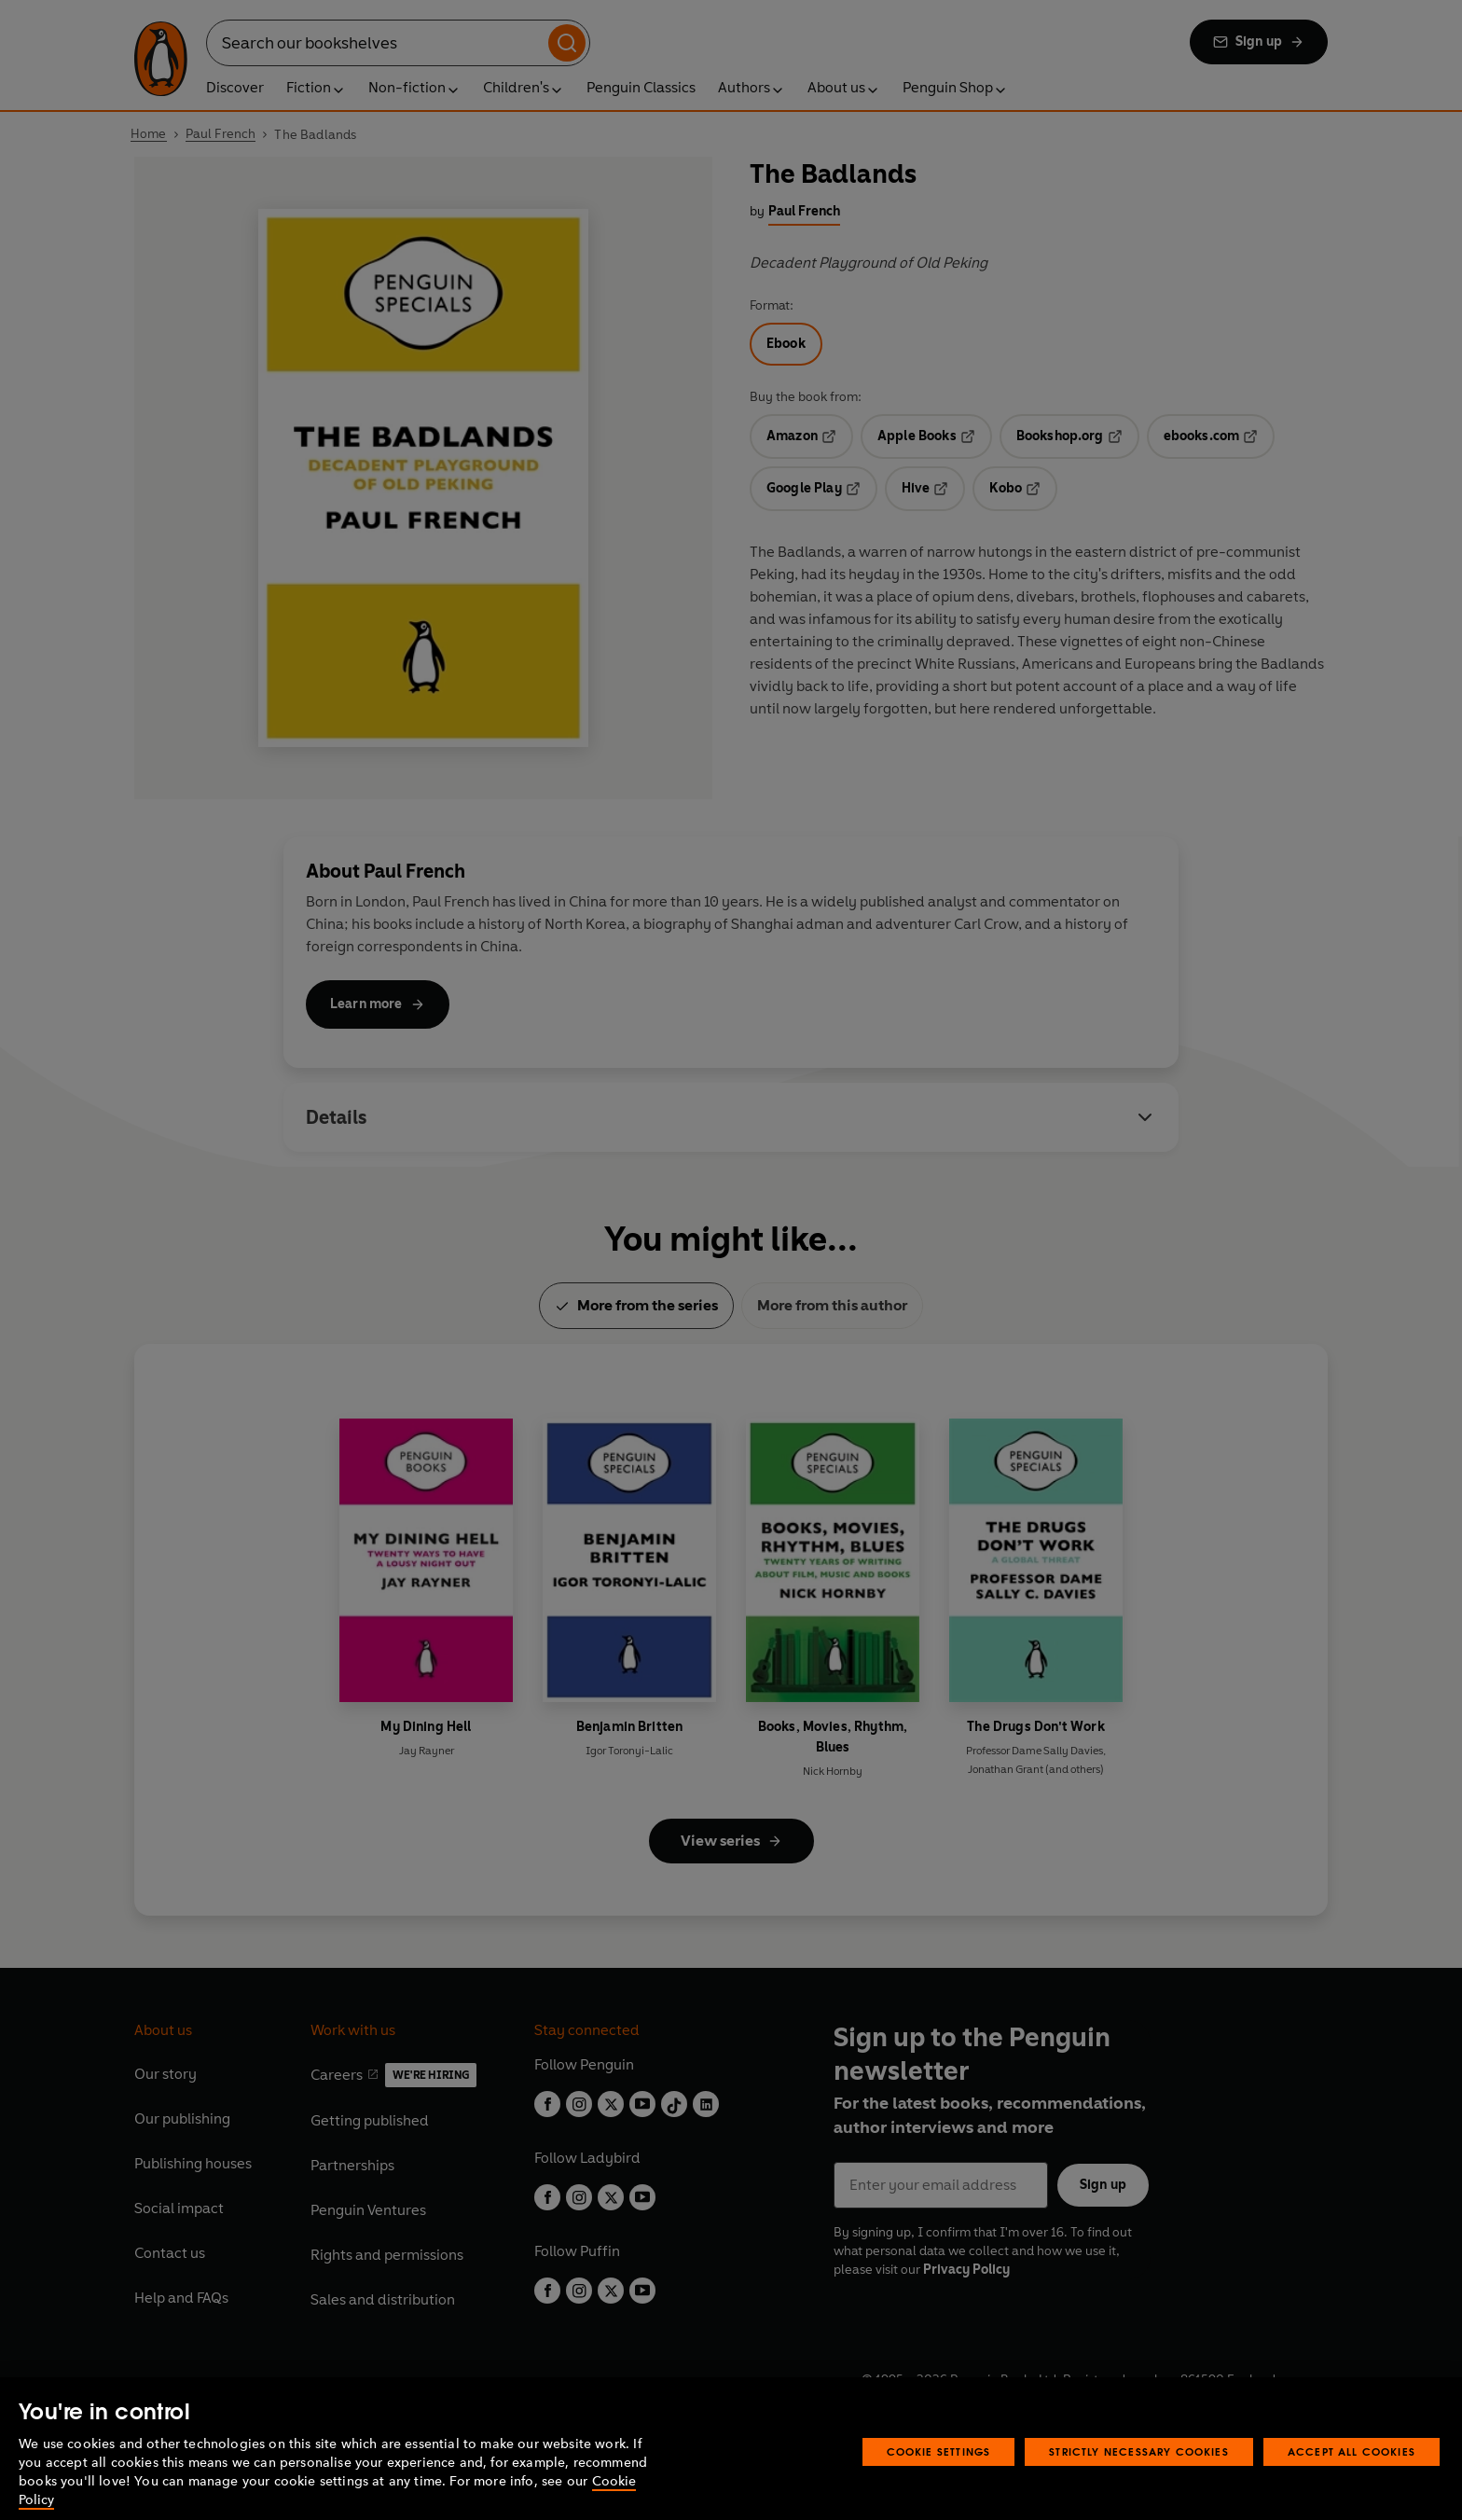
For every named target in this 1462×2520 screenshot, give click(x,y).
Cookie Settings (939, 2476)
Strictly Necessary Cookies (1139, 2476)
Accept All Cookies (1351, 2476)
